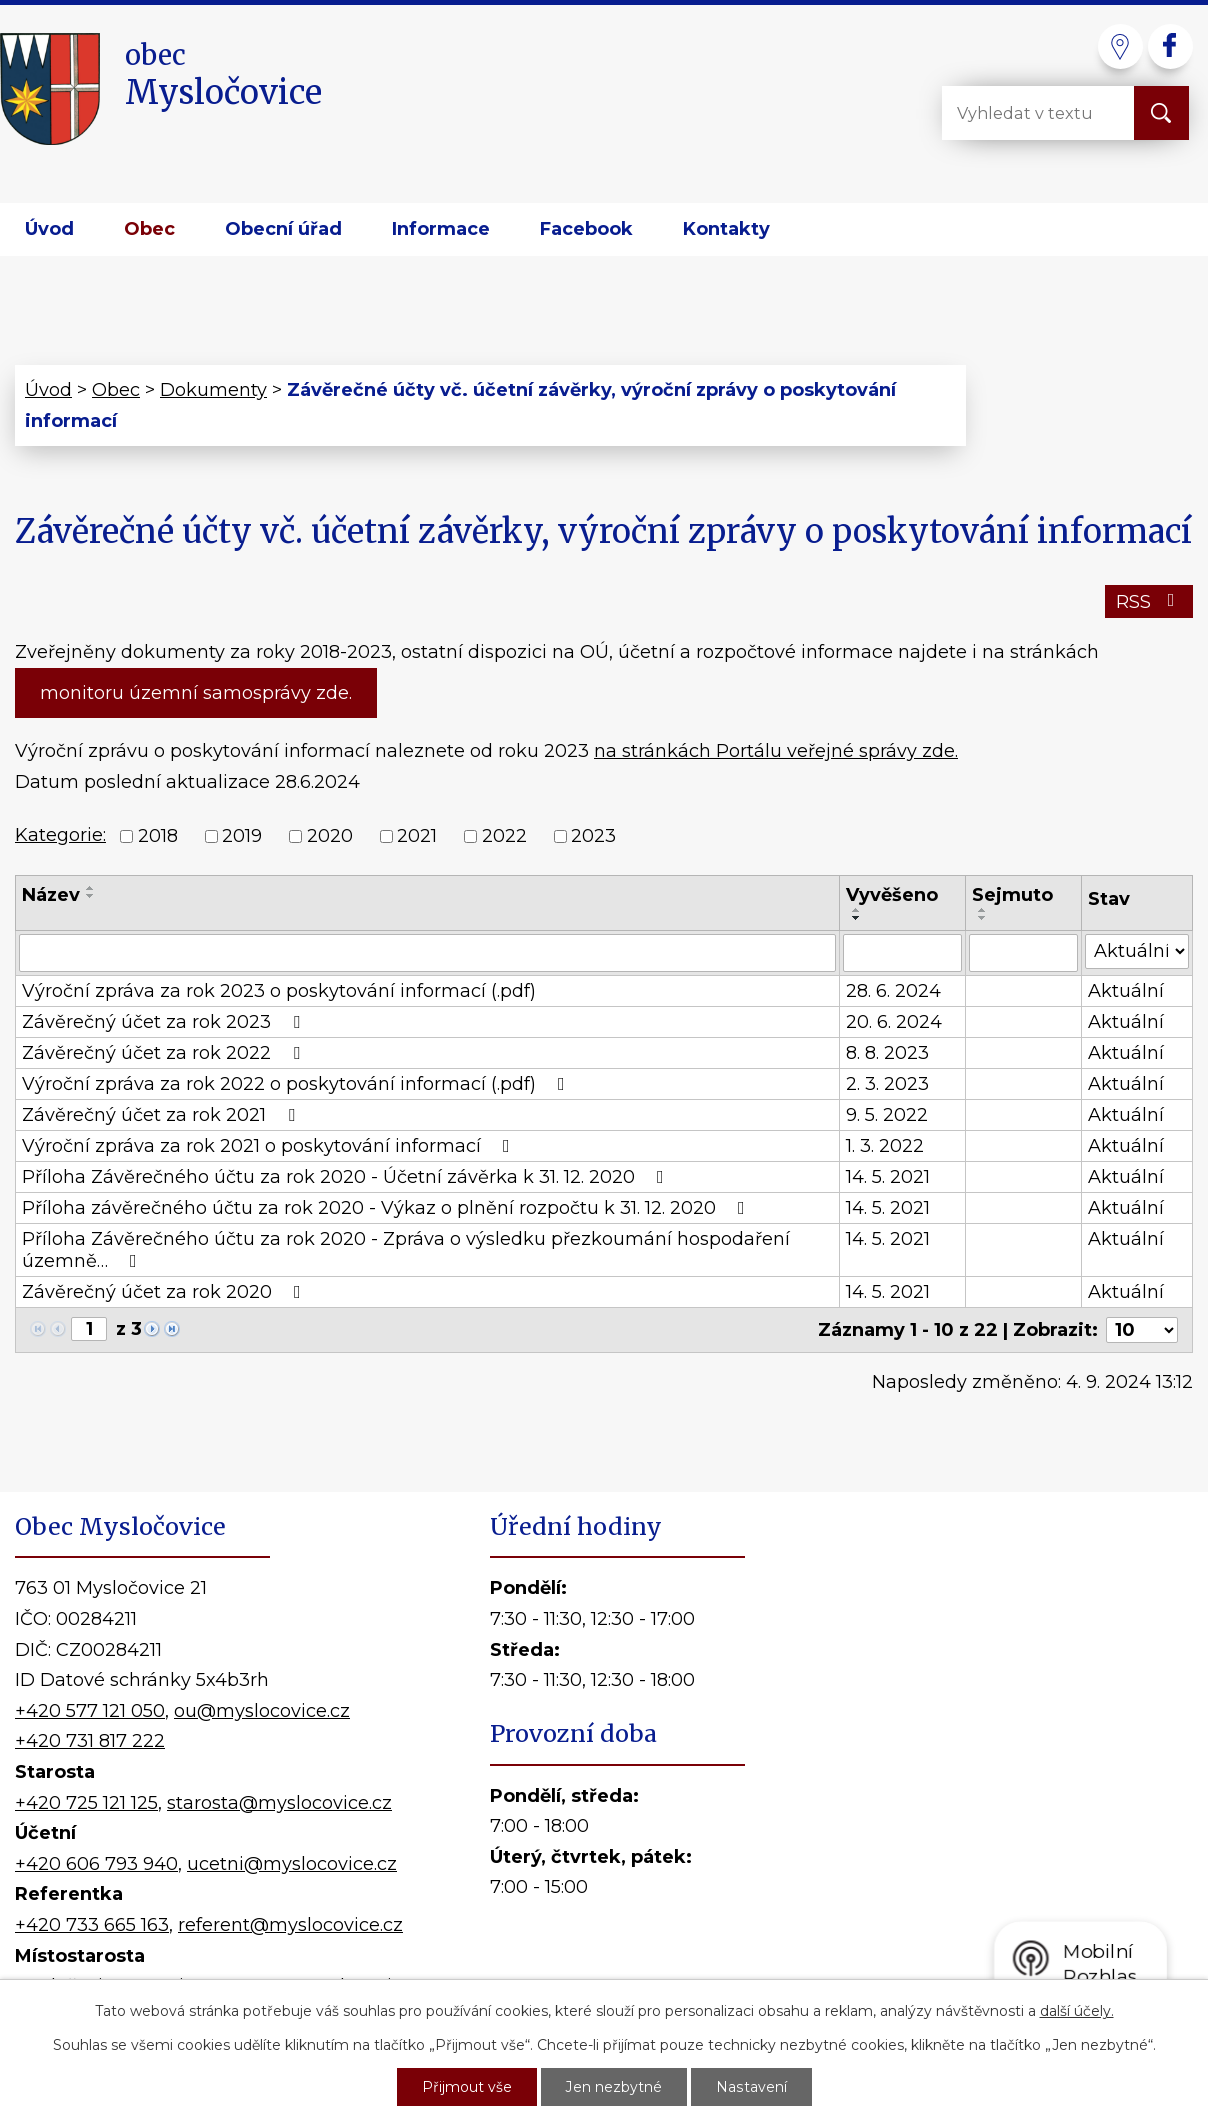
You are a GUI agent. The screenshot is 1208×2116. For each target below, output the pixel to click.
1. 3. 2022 (885, 1146)
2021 (417, 837)
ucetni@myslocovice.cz (292, 1864)
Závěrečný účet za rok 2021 (162, 1115)
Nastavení (751, 2087)
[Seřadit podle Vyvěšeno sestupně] (857, 918)
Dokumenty (213, 390)
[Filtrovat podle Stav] (1137, 951)
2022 (504, 837)
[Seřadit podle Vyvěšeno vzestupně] (857, 910)
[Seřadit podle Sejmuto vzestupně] (983, 910)
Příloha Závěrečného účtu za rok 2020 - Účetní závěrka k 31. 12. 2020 (347, 1177)
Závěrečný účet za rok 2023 (165, 1022)
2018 (158, 837)
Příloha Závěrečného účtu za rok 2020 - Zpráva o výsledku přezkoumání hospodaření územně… (406, 1250)
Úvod (49, 229)
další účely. (1077, 2011)
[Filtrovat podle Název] (427, 953)
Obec (149, 229)
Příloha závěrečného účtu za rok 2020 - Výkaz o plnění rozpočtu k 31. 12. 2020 (387, 1208)
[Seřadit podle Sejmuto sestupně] (983, 918)
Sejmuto (1012, 895)
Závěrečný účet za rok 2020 (165, 1292)
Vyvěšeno (892, 895)
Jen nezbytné (614, 2087)
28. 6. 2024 (893, 991)
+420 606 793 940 (96, 1864)
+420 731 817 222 (90, 1741)
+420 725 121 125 (86, 1803)
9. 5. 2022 (887, 1115)
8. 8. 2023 (887, 1053)
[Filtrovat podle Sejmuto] (1023, 953)
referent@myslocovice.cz (290, 1925)
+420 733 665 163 (92, 1925)
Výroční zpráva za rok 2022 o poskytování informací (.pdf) (297, 1084)
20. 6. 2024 (894, 1022)
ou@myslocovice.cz (262, 1711)
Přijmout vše (467, 2087)
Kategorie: (60, 835)
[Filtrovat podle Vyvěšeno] (902, 953)
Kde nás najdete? (980, 1770)
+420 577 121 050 (90, 1711)
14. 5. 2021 (888, 1177)
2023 (593, 837)
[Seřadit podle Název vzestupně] (91, 888)
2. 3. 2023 (887, 1084)
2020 (330, 837)
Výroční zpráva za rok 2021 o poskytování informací (270, 1146)
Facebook (586, 229)
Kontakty (726, 229)
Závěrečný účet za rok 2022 (165, 1053)
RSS (1149, 602)
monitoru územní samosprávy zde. (196, 693)
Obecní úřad (283, 229)
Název (51, 895)
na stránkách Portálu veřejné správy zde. (776, 751)
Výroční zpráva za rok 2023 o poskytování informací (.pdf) (279, 991)
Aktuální (1126, 991)
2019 (242, 837)
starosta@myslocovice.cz (279, 1803)
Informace (441, 229)
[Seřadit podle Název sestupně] (91, 896)
